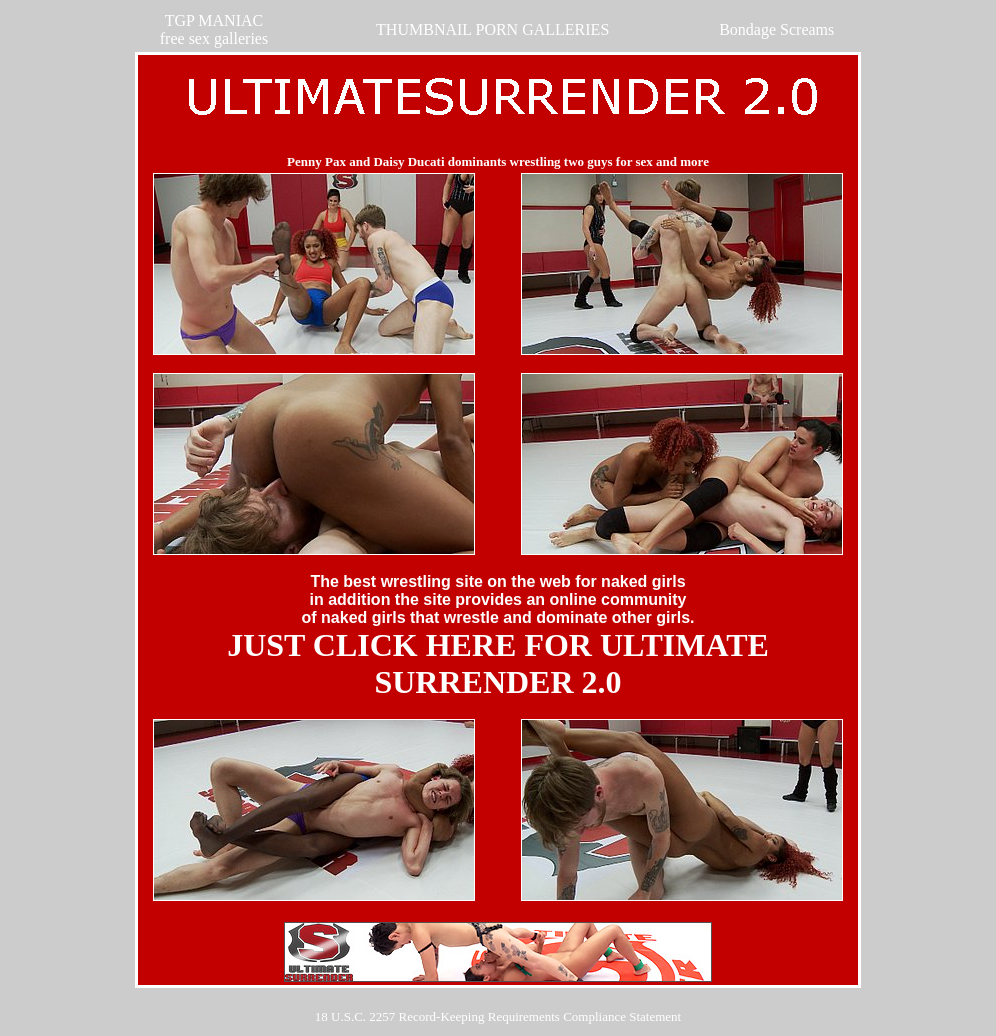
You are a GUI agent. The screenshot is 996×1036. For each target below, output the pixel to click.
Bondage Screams (776, 29)
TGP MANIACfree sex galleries (214, 29)
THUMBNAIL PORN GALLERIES (492, 29)
